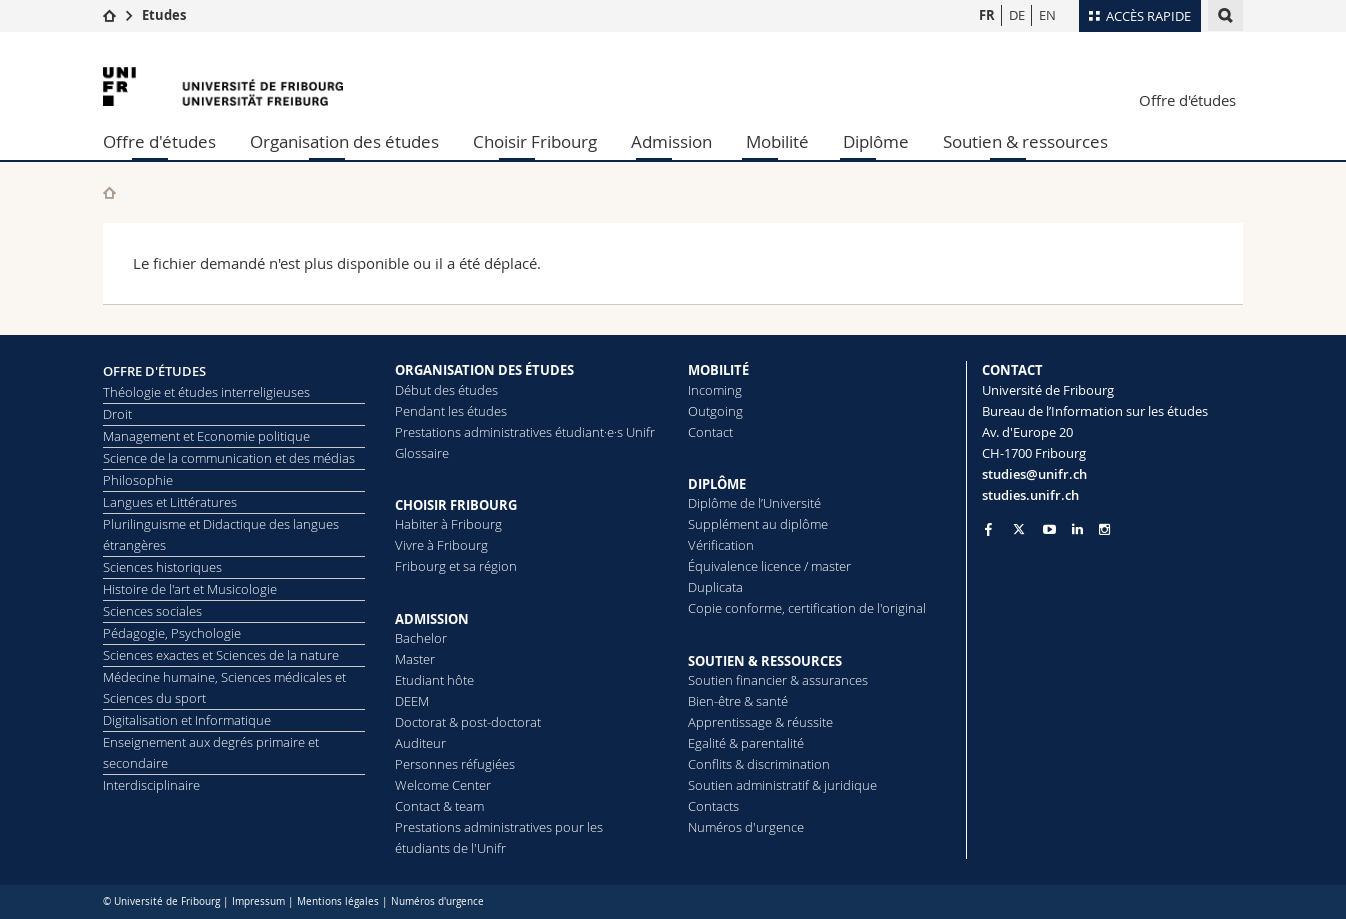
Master (415, 659)
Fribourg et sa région (456, 566)
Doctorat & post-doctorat (468, 722)
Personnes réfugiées (455, 764)
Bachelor (421, 638)
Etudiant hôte (434, 680)
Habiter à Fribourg (448, 524)
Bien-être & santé (738, 701)
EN (1047, 15)
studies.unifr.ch (1030, 495)
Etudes (164, 15)
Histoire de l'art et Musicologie (190, 589)
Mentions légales (338, 901)
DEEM (412, 701)
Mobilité (777, 141)
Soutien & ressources (1025, 141)
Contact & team (439, 806)
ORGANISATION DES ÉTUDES (484, 370)
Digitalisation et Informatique (187, 720)
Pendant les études (451, 411)
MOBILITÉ (718, 370)
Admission (671, 141)
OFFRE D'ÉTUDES (154, 371)
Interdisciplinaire (151, 785)
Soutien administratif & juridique (782, 785)
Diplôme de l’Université (754, 503)
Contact (710, 432)
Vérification (721, 545)
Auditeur (420, 743)
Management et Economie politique (206, 436)
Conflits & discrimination (759, 764)
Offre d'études (1187, 100)
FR (987, 15)
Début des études (446, 390)
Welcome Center (443, 785)
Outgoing (715, 411)
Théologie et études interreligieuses (206, 392)
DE (1017, 15)
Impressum (258, 901)
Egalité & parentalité (746, 743)
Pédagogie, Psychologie (172, 633)
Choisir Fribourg (535, 141)
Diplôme (876, 141)
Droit (117, 414)
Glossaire (422, 453)
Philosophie (138, 480)
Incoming (715, 390)
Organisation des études (344, 141)
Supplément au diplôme (758, 524)
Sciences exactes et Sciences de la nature (221, 655)
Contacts (713, 806)
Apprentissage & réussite (760, 722)
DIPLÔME (717, 484)
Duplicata (715, 587)
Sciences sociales (152, 611)
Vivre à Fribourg (441, 545)
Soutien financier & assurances (778, 680)
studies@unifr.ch (1034, 474)
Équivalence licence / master (769, 566)
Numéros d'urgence (746, 827)
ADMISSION (432, 619)
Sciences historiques (162, 567)
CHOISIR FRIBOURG (456, 505)
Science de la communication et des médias (229, 458)
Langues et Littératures (170, 502)
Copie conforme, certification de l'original (807, 608)
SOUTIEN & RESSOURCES (765, 661)
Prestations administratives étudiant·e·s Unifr (525, 432)
